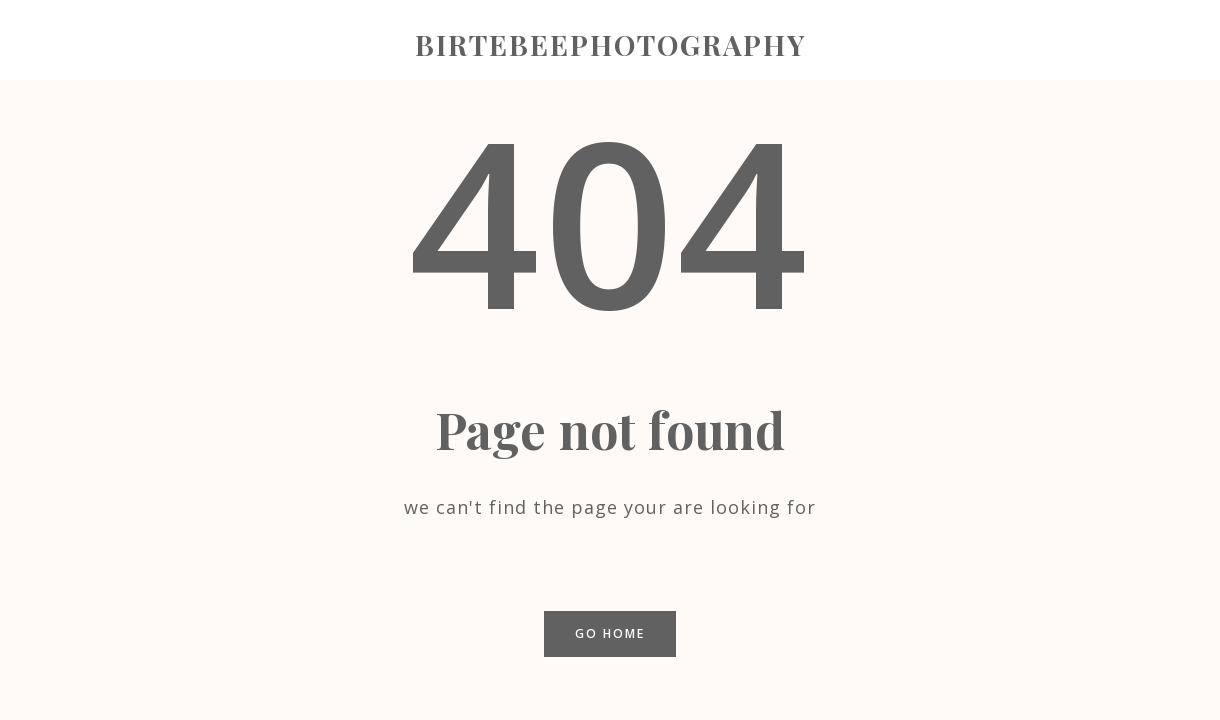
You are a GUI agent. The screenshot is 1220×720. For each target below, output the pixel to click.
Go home (610, 633)
